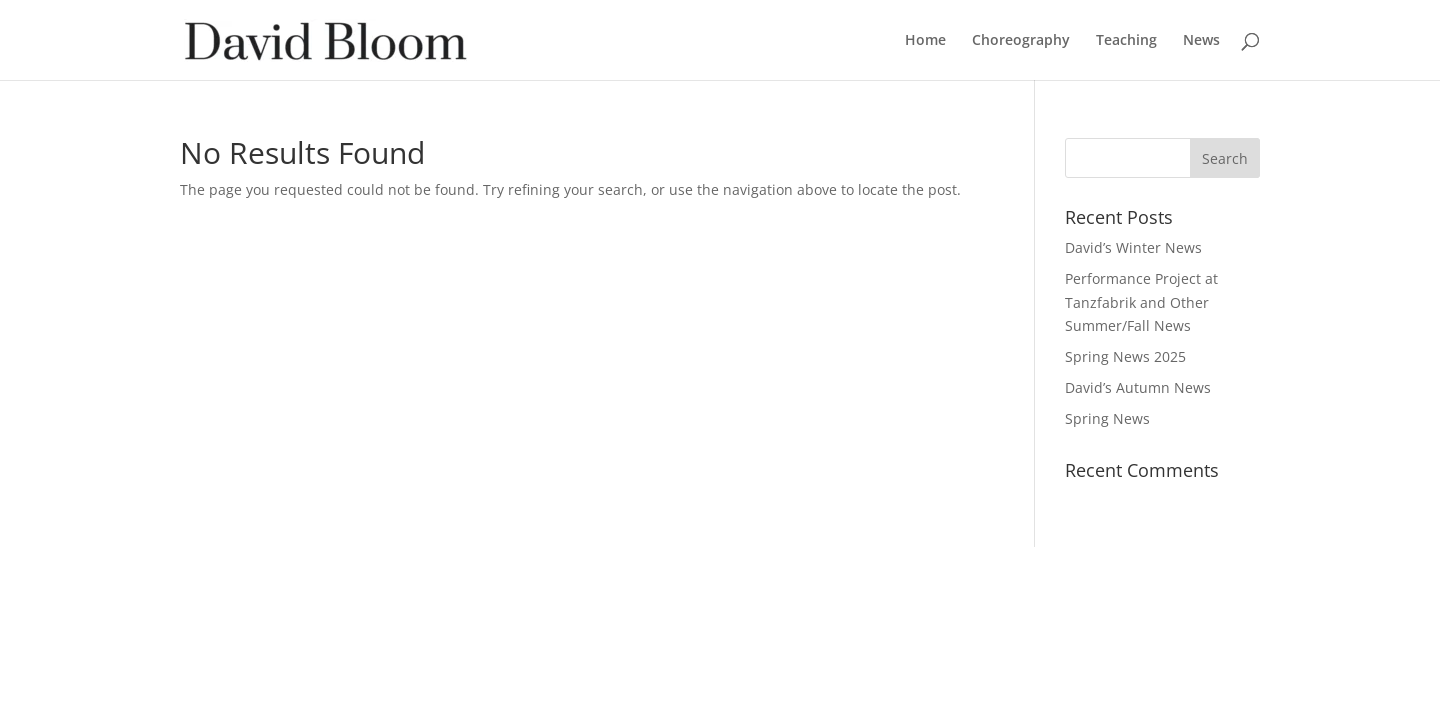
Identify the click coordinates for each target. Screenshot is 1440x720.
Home (925, 41)
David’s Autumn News (1138, 387)
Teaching (1126, 41)
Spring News (1107, 418)
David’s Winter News (1133, 247)
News (1201, 41)
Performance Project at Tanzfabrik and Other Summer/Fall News (1141, 302)
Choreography (1021, 41)
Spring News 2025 (1125, 356)
